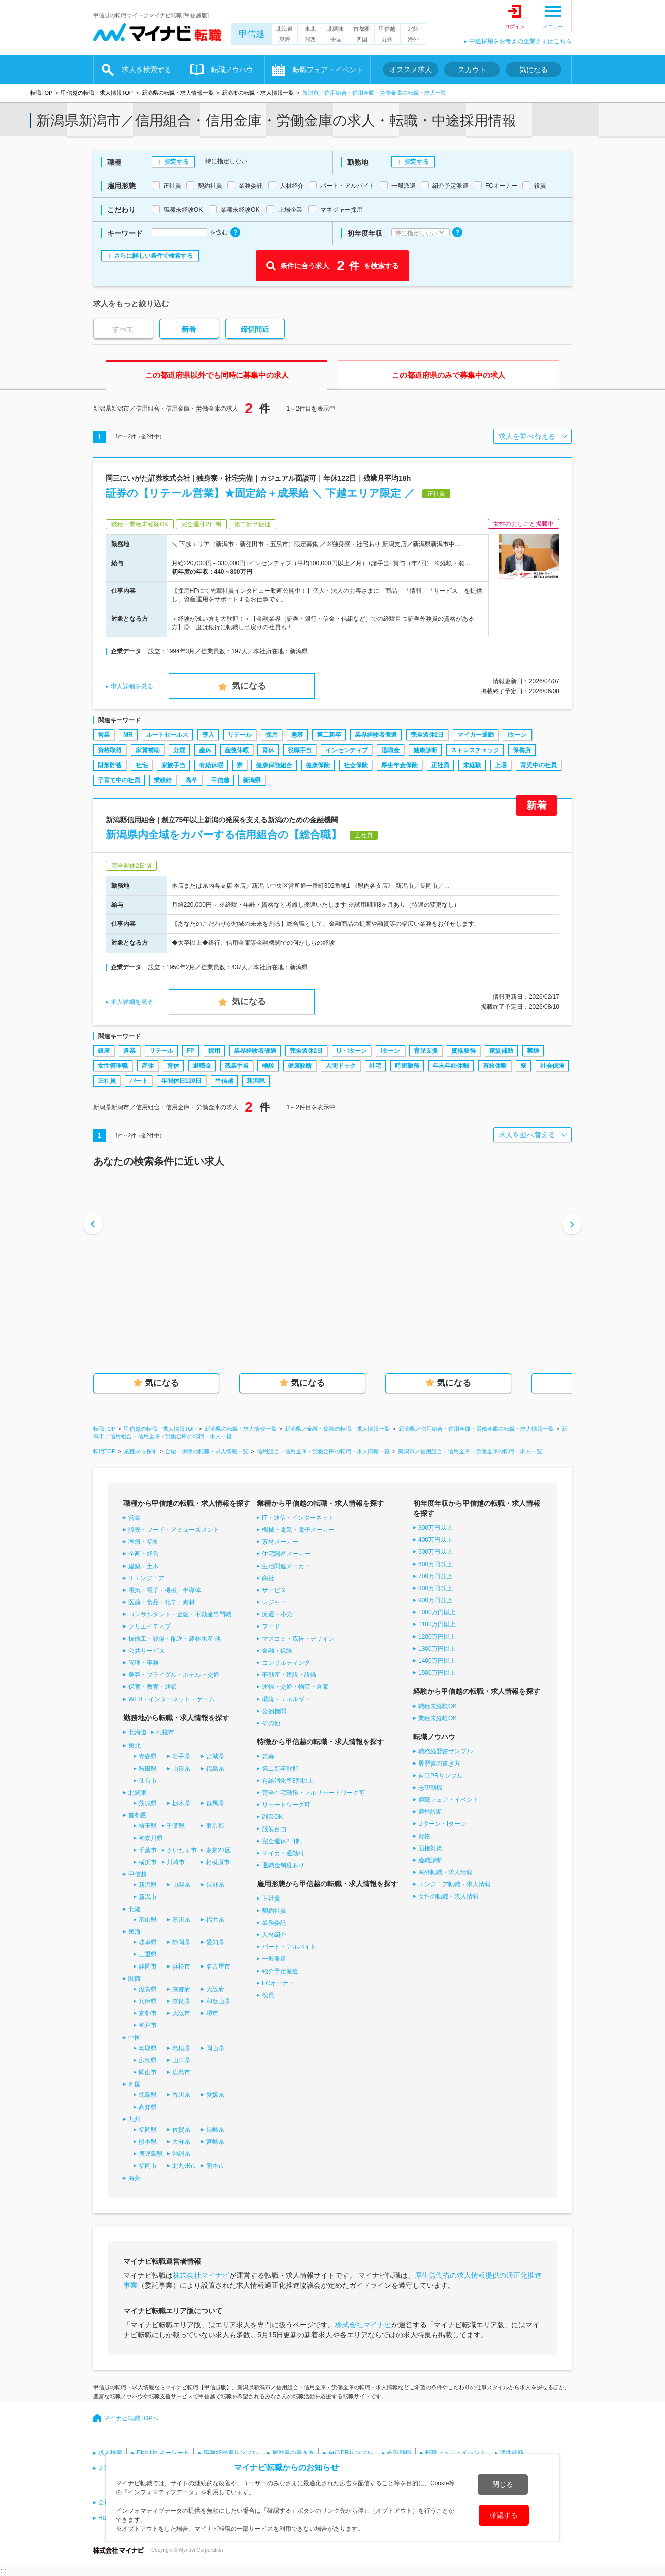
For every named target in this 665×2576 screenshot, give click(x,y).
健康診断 (425, 750)
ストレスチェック (475, 750)
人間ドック (340, 1065)
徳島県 (148, 2094)
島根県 (181, 2048)
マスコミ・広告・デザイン (298, 1638)
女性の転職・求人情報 (448, 1896)
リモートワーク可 (286, 1804)
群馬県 (215, 1803)
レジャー (274, 1602)
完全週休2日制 (282, 1841)
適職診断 (430, 1860)
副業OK (272, 1816)
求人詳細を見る (132, 686)
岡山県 (215, 2048)
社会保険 (356, 765)
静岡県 (181, 1942)
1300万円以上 (437, 1648)
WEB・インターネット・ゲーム (171, 1699)
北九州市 (184, 2166)
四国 (361, 39)
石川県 (181, 1919)
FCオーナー (278, 1983)
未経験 (472, 765)
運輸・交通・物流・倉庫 (295, 1686)
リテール (240, 734)
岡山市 (148, 2072)
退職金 (390, 750)
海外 (413, 39)
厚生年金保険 (399, 765)
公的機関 (274, 1711)
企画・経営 (143, 1553)
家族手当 (173, 765)
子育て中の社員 (119, 780)
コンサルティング (286, 1662)
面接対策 (430, 1848)
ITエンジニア (146, 1578)
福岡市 (148, 2166)
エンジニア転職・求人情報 (454, 1884)
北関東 (335, 29)
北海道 (284, 29)
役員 (268, 1995)
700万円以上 (435, 1576)
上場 (501, 765)
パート (138, 1080)
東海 (284, 39)
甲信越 (251, 34)
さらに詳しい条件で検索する (153, 255)
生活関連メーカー (286, 1566)
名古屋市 (218, 1966)
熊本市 (215, 2166)
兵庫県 (148, 2001)
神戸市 (148, 2025)
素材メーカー (280, 1541)
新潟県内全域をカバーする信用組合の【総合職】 (224, 834)
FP (190, 1050)
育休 (268, 750)
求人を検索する (146, 69)
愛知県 (215, 1942)
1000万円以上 (437, 1612)
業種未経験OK (437, 1718)
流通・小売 (277, 1614)
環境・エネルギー (286, 1699)
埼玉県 (148, 1825)
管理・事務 (143, 1662)
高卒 (191, 780)
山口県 (181, 2060)
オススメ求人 (410, 69)
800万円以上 (435, 1588)
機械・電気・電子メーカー (298, 1529)
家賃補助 (148, 750)
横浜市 (148, 1862)
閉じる (502, 2484)
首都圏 (361, 29)
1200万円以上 (437, 1636)
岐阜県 (148, 1942)
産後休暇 (237, 750)
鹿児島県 (151, 2153)
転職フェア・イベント (328, 69)
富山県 (148, 1919)
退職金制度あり (283, 1865)
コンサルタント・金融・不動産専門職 (179, 1614)
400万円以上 (435, 1539)
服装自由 (274, 1829)
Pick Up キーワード (163, 2452)
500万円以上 (435, 1551)
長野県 (215, 1884)
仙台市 (148, 1780)
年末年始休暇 (451, 1065)
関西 (310, 39)
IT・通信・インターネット (298, 1517)
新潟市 (148, 1897)
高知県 (148, 2107)
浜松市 (181, 1966)
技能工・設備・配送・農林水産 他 (174, 1638)
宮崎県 (215, 2141)
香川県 (181, 2094)
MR (128, 734)
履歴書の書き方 (439, 1763)
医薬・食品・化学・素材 (161, 1602)
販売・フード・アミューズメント (173, 1529)
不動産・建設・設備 (289, 1674)
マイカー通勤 (475, 734)
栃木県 (181, 1803)
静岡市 (148, 1966)
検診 (268, 1065)
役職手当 (300, 750)
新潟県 (252, 780)
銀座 (104, 1050)
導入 (208, 734)
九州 (387, 39)
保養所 (522, 750)
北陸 (413, 29)
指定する (177, 161)
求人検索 (110, 2452)
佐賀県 (181, 2129)
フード (271, 1626)
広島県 (148, 2060)
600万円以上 (435, 1564)
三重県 (148, 1954)
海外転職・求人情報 (445, 1872)
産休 (205, 750)
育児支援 (426, 1050)
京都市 (148, 2013)
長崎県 (215, 2129)
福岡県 (148, 2129)
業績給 (163, 780)
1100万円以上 (437, 1624)
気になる (533, 69)
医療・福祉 (143, 1541)
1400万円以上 (437, 1660)
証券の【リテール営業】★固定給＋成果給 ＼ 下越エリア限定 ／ (260, 493)
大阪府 (215, 1989)
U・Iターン (352, 1050)
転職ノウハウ (232, 69)
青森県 (148, 1756)
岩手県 (181, 1756)
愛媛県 (215, 2094)
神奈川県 (151, 1838)
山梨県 (181, 1884)
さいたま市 (182, 1850)
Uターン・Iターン (442, 1823)
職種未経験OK (437, 1706)
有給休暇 (211, 765)
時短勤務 (407, 1065)
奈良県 (181, 2001)
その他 (271, 1723)
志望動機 (430, 1787)
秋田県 (148, 1768)
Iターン (517, 734)
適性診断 (430, 1811)
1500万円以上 (437, 1672)
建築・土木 (143, 1566)
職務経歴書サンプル (445, 1751)
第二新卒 (329, 734)
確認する (504, 2515)
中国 (336, 39)
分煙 (179, 750)
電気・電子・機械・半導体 (164, 1590)
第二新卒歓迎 (280, 1768)
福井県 (215, 1919)
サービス (274, 1590)
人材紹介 (274, 1934)
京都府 (181, 1989)
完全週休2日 (427, 734)
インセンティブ (346, 750)
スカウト (472, 69)
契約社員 (274, 1910)
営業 (104, 734)
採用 (271, 734)
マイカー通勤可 (283, 1853)
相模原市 (218, 1862)
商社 (268, 1578)
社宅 (142, 765)
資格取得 (110, 750)
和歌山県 (218, 2001)
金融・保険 (277, 1650)
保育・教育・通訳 (152, 1686)
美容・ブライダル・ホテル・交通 (173, 1674)
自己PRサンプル (440, 1775)
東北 (310, 29)
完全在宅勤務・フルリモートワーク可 (313, 1792)
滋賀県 (148, 1989)
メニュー (553, 26)
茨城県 (148, 1803)
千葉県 (176, 1825)
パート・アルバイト (289, 1946)
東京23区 (218, 1850)
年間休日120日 (181, 1080)
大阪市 (181, 2013)
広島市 (181, 2072)
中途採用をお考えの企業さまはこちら (520, 41)
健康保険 (318, 765)
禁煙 (533, 1050)
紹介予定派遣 (280, 1971)
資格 (424, 1836)
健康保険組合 (274, 765)
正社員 (440, 765)
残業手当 (237, 1065)
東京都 (215, 1825)
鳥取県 (148, 2048)
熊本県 (148, 2141)
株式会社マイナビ (201, 2275)
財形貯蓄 (110, 765)
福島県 (215, 1768)
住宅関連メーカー (286, 1553)
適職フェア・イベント (448, 1799)
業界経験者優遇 (376, 734)
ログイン (515, 26)
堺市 (212, 2013)
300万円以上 (435, 1527)
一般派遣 (274, 1958)
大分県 (181, 2141)
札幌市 (165, 1732)
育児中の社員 (538, 765)
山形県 (181, 1768)
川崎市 (176, 1862)
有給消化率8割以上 (288, 1780)
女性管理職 (113, 1065)
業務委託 (274, 1922)
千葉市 (148, 1850)
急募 (297, 734)
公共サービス (146, 1650)
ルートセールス (167, 734)
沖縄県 (181, 2153)
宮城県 (215, 1756)
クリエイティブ (149, 1626)
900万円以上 (435, 1600)
